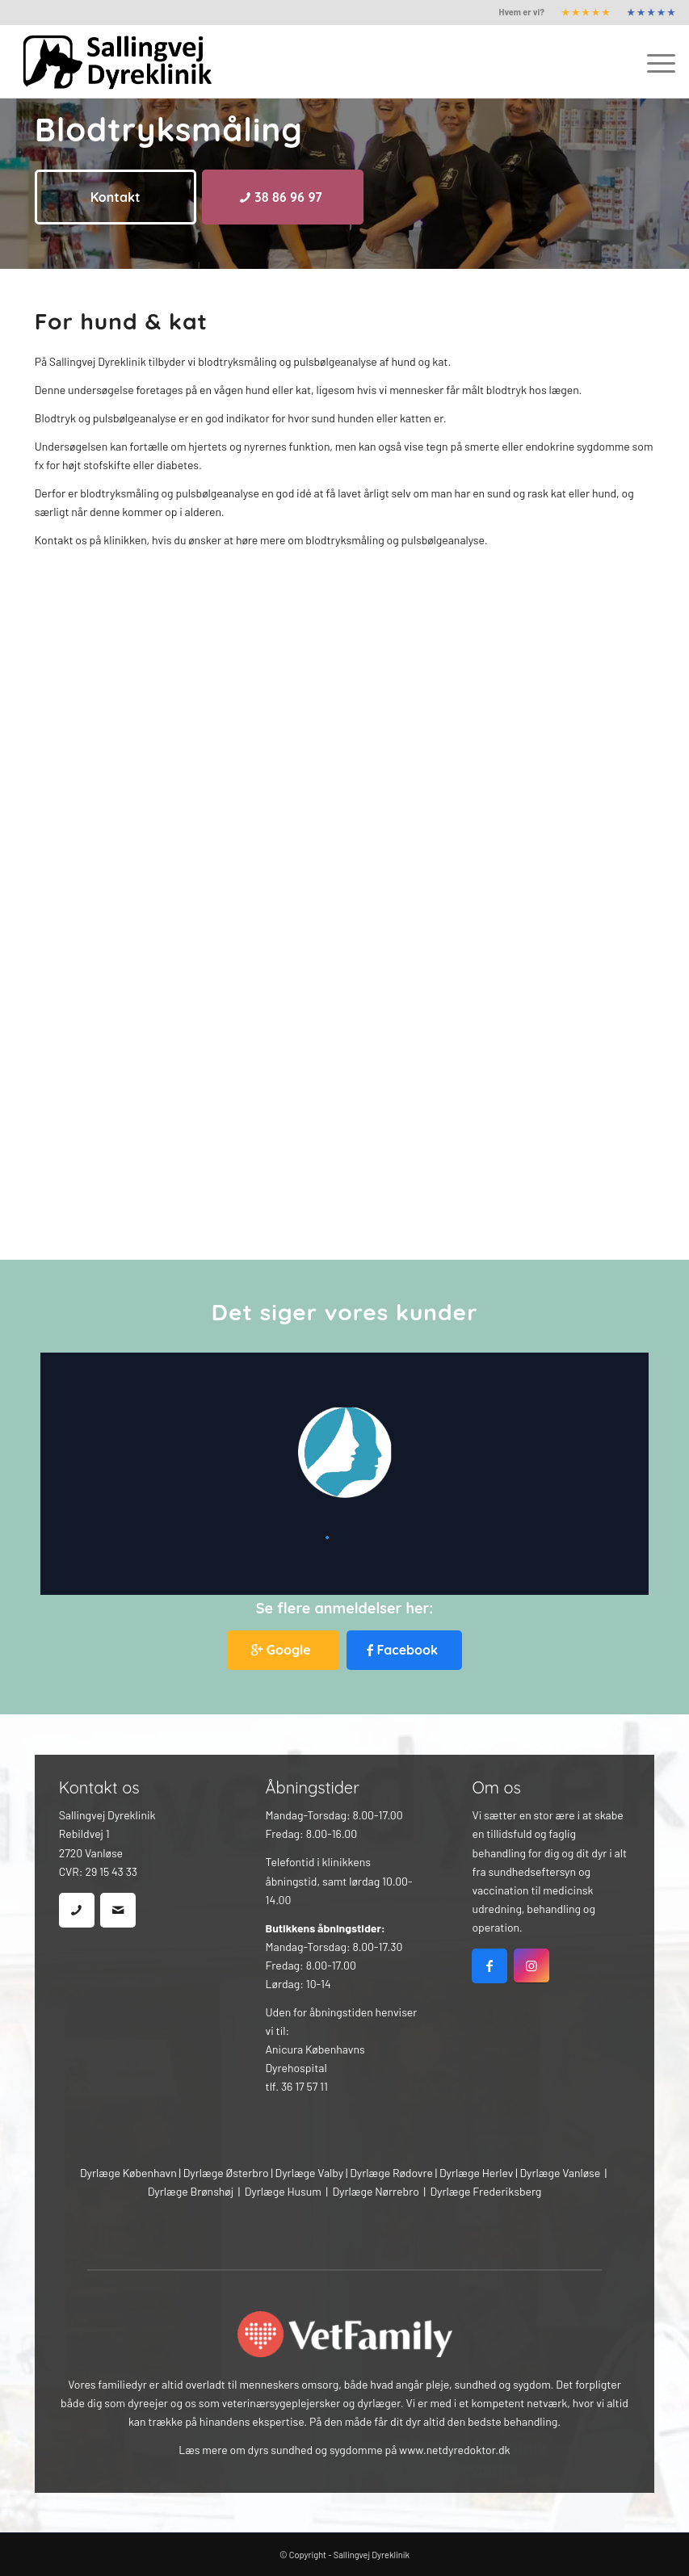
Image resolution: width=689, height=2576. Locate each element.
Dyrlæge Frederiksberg (485, 2191)
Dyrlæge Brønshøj (190, 2191)
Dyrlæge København (128, 2173)
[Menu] (653, 61)
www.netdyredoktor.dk (454, 2449)
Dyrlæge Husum (283, 2191)
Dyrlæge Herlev (476, 2173)
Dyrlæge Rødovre (391, 2173)
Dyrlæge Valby (309, 2173)
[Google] (283, 1649)
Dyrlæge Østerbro (226, 2173)
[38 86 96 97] (282, 197)
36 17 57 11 (304, 2086)
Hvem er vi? (521, 11)
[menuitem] (522, 12)
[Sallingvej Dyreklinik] (128, 61)
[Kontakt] (115, 197)
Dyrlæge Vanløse (559, 2173)
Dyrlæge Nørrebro (375, 2191)
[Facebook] (405, 1649)
